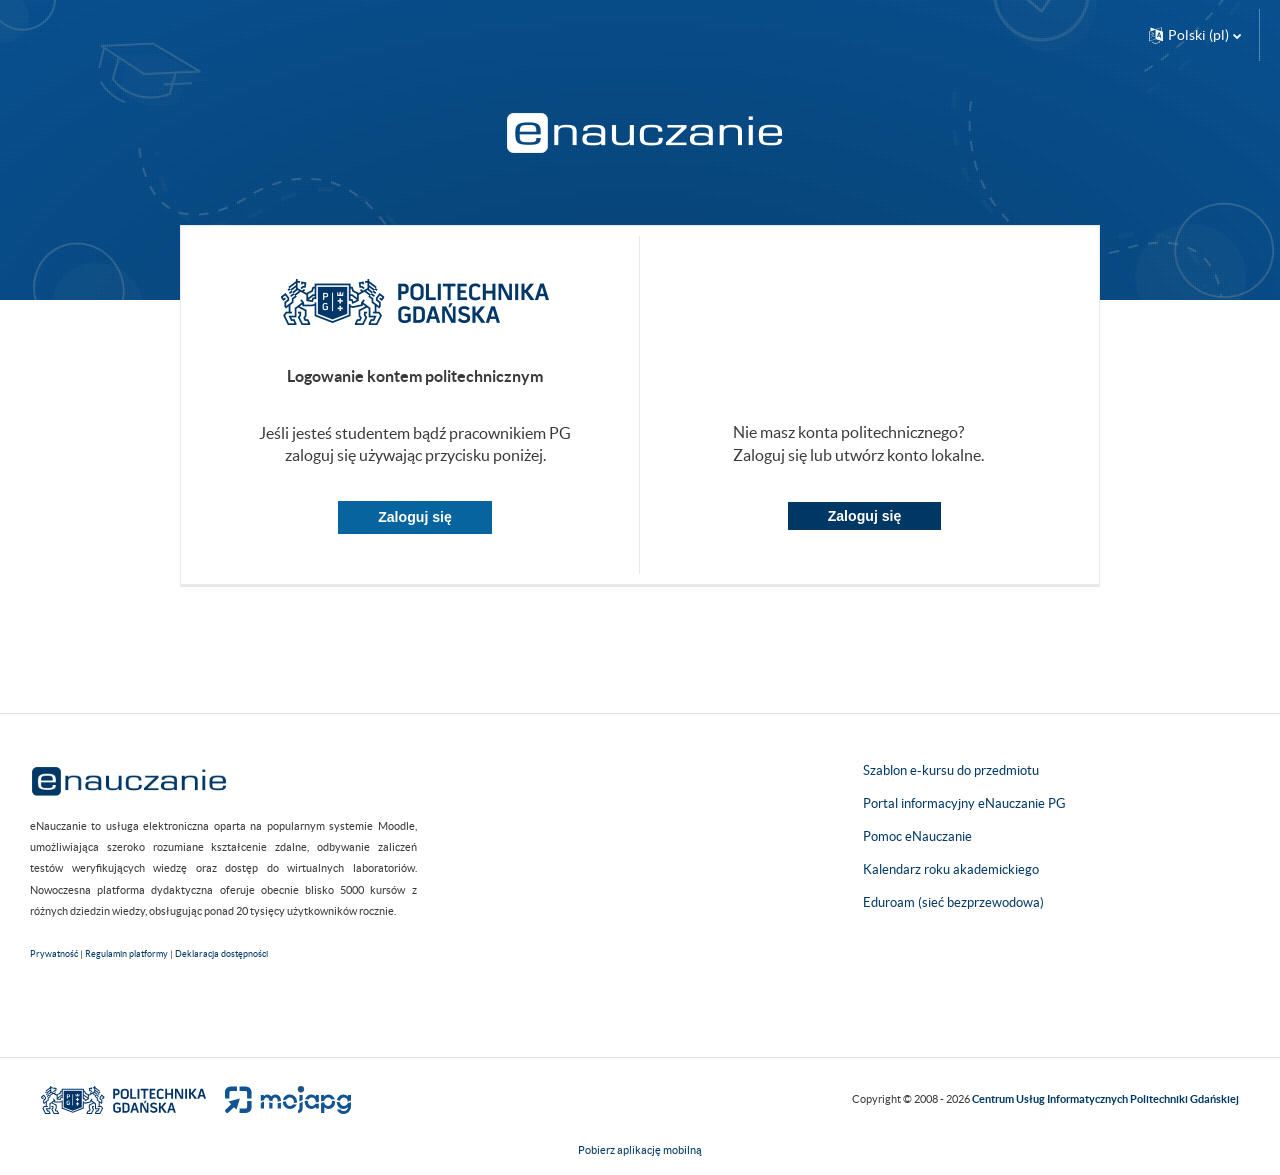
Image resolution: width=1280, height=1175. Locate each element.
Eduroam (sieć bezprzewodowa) (953, 902)
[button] (1195, 35)
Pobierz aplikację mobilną (640, 1150)
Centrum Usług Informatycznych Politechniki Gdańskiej (1105, 1099)
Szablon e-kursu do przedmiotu (951, 770)
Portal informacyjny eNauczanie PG (964, 803)
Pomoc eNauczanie (917, 836)
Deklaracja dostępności (221, 954)
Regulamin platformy (126, 954)
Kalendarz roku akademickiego (951, 869)
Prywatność (54, 954)
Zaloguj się (415, 517)
